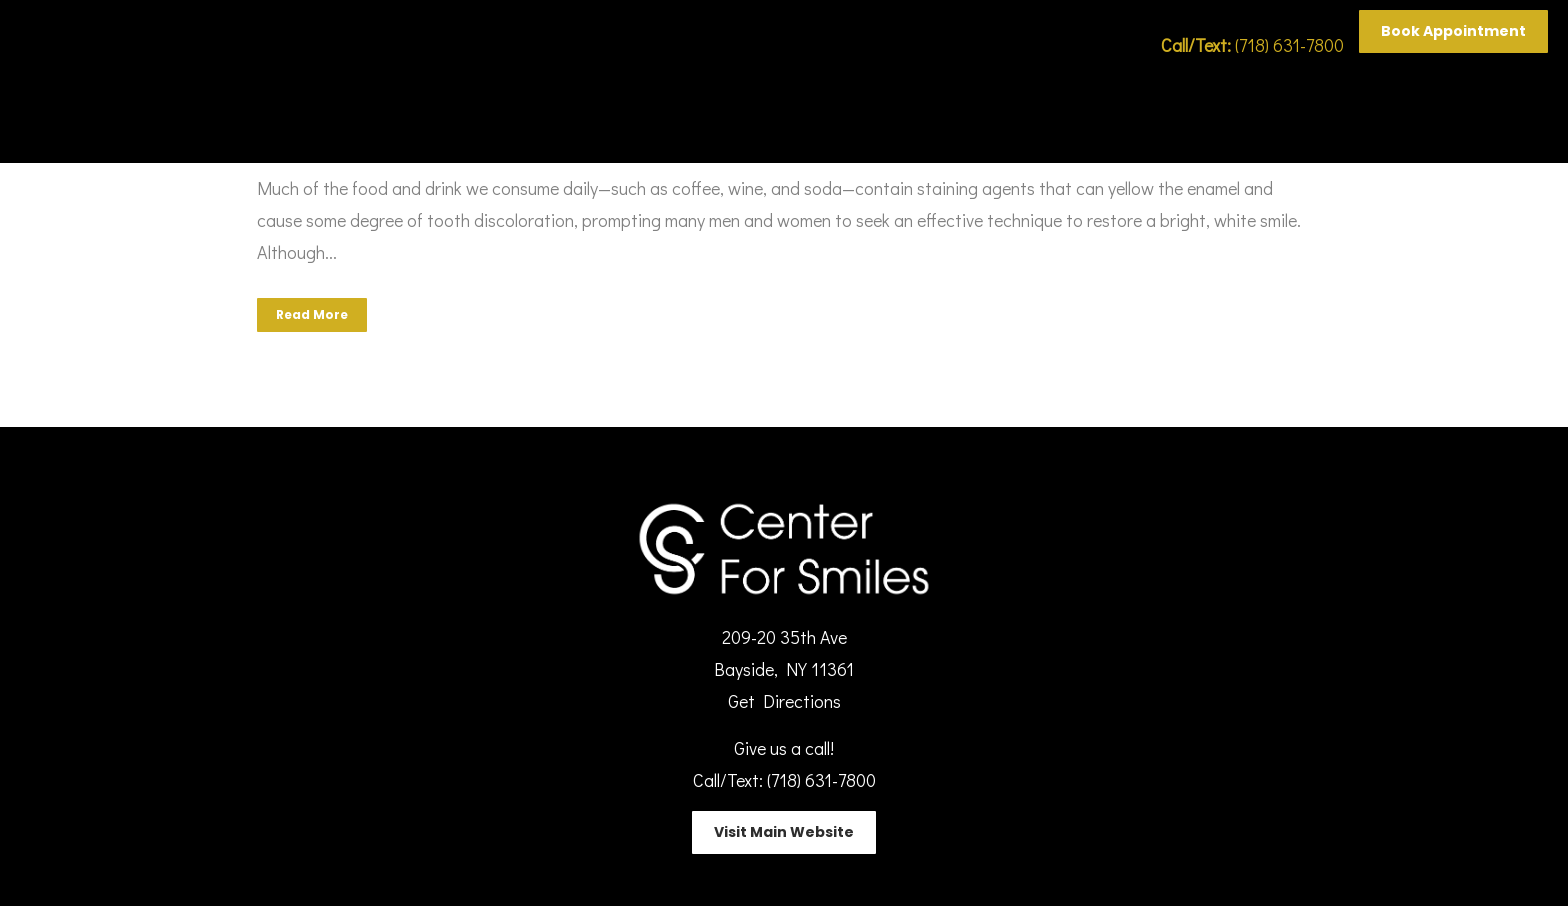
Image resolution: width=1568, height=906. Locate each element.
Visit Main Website (784, 832)
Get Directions (784, 701)
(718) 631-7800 (1252, 45)
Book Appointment (1453, 31)
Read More (312, 314)
